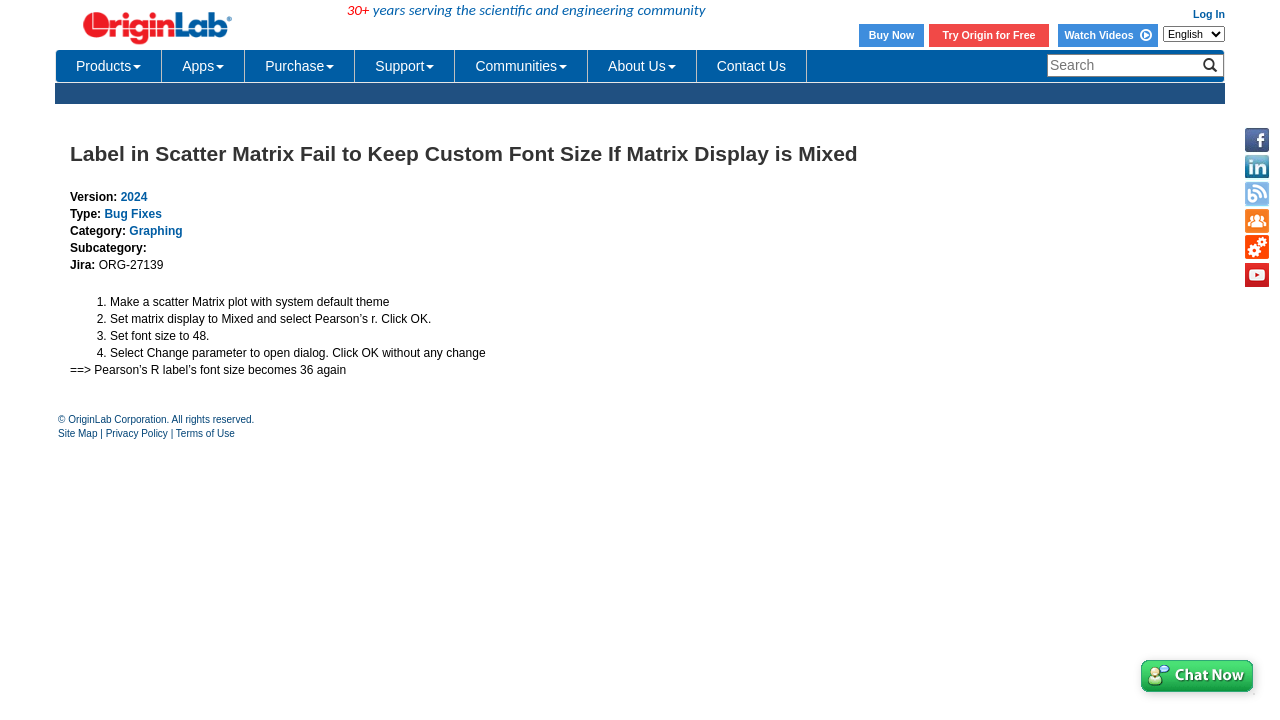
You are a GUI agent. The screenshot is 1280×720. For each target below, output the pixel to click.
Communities (521, 66)
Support (404, 66)
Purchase (299, 66)
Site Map (77, 433)
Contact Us (751, 66)
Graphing (155, 231)
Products (108, 66)
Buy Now (892, 35)
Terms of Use (205, 433)
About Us (642, 66)
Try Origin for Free (989, 35)
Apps (203, 66)
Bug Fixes (132, 214)
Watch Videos (1107, 35)
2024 (134, 197)
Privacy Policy (137, 433)
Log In (1209, 14)
